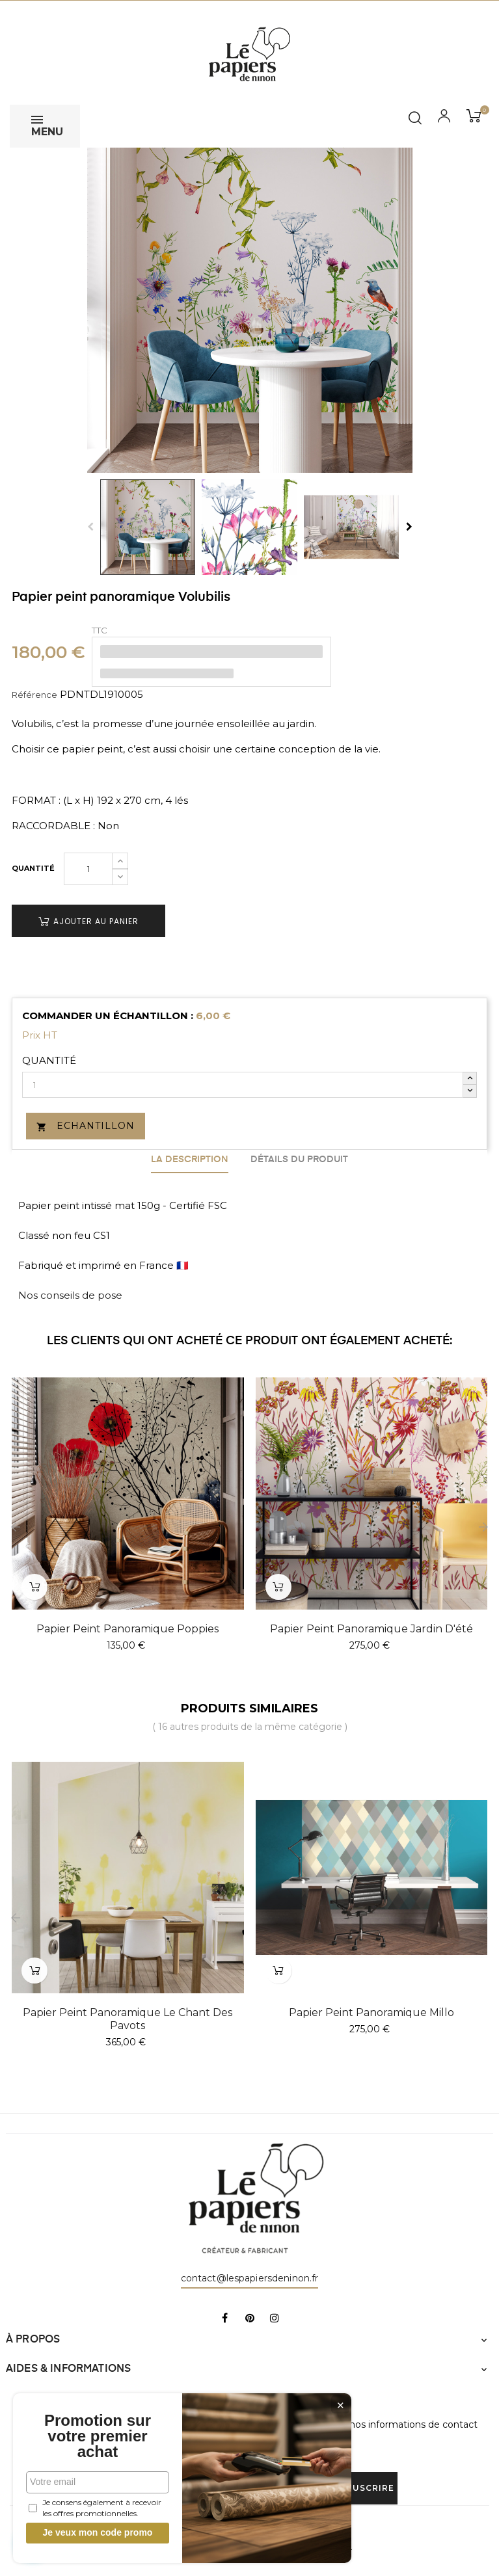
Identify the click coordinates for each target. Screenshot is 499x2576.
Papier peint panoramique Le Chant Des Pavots (127, 2019)
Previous (90, 526)
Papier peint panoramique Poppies (127, 1629)
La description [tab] (189, 1159)
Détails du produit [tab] (299, 1159)
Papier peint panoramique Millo (371, 2012)
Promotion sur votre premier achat (97, 2436)
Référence (34, 694)
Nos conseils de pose (70, 1295)
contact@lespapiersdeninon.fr (250, 2278)
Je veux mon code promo (98, 2532)
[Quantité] (88, 869)
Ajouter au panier (88, 921)
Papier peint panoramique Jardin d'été (371, 1629)
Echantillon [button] (85, 1126)
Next (409, 526)
